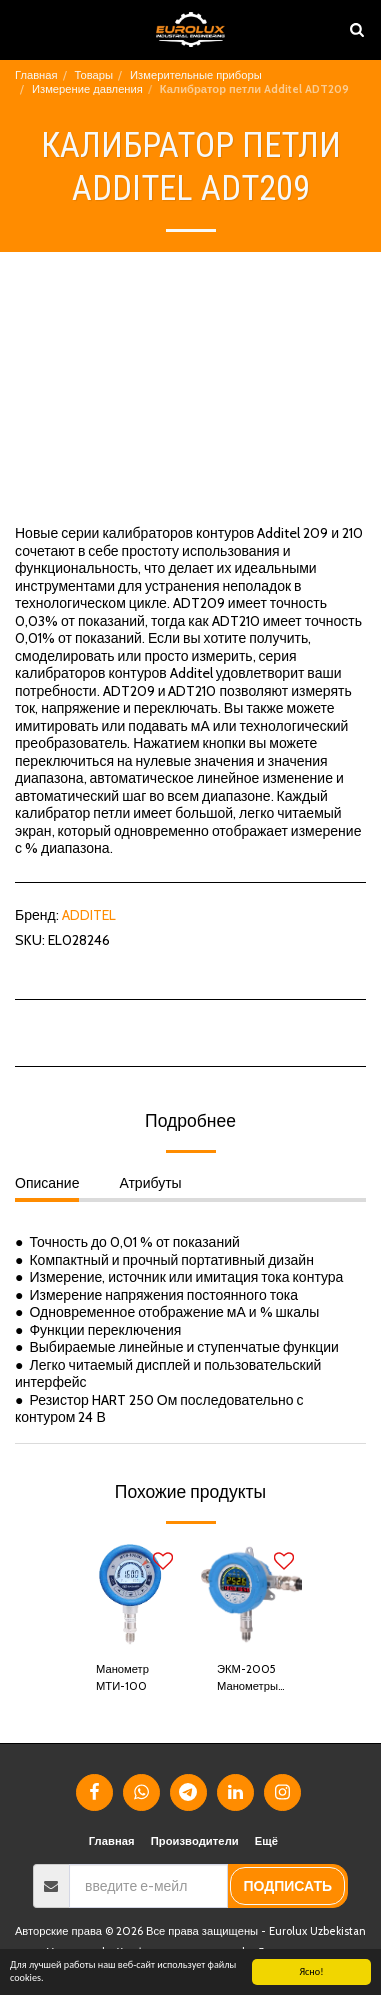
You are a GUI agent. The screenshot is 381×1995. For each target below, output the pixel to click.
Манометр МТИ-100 (122, 1677)
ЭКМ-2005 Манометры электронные (250, 1678)
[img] (130, 1594)
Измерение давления (87, 89)
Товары (94, 75)
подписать (287, 1886)
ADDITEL (89, 915)
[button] (22, 29)
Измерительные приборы (196, 75)
